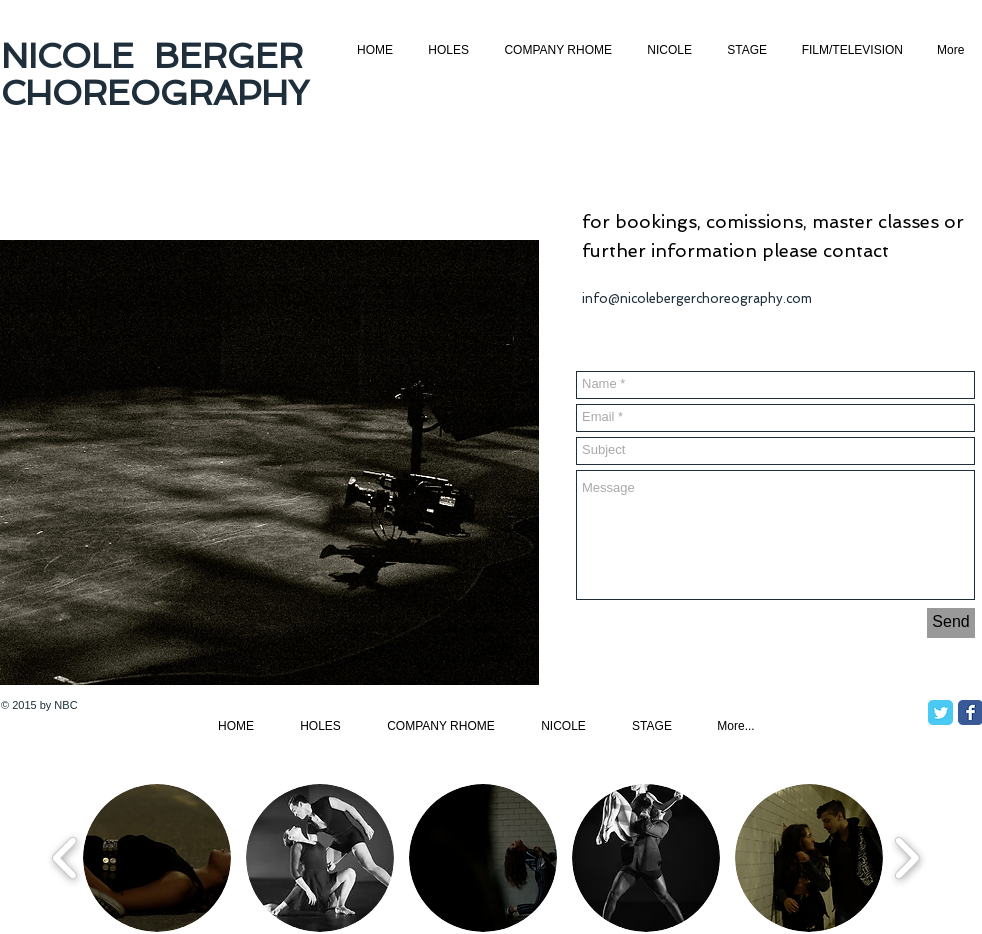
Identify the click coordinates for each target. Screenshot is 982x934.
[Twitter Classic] (940, 712)
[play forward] (906, 857)
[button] (157, 858)
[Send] (951, 623)
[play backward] (65, 857)
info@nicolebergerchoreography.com (697, 298)
